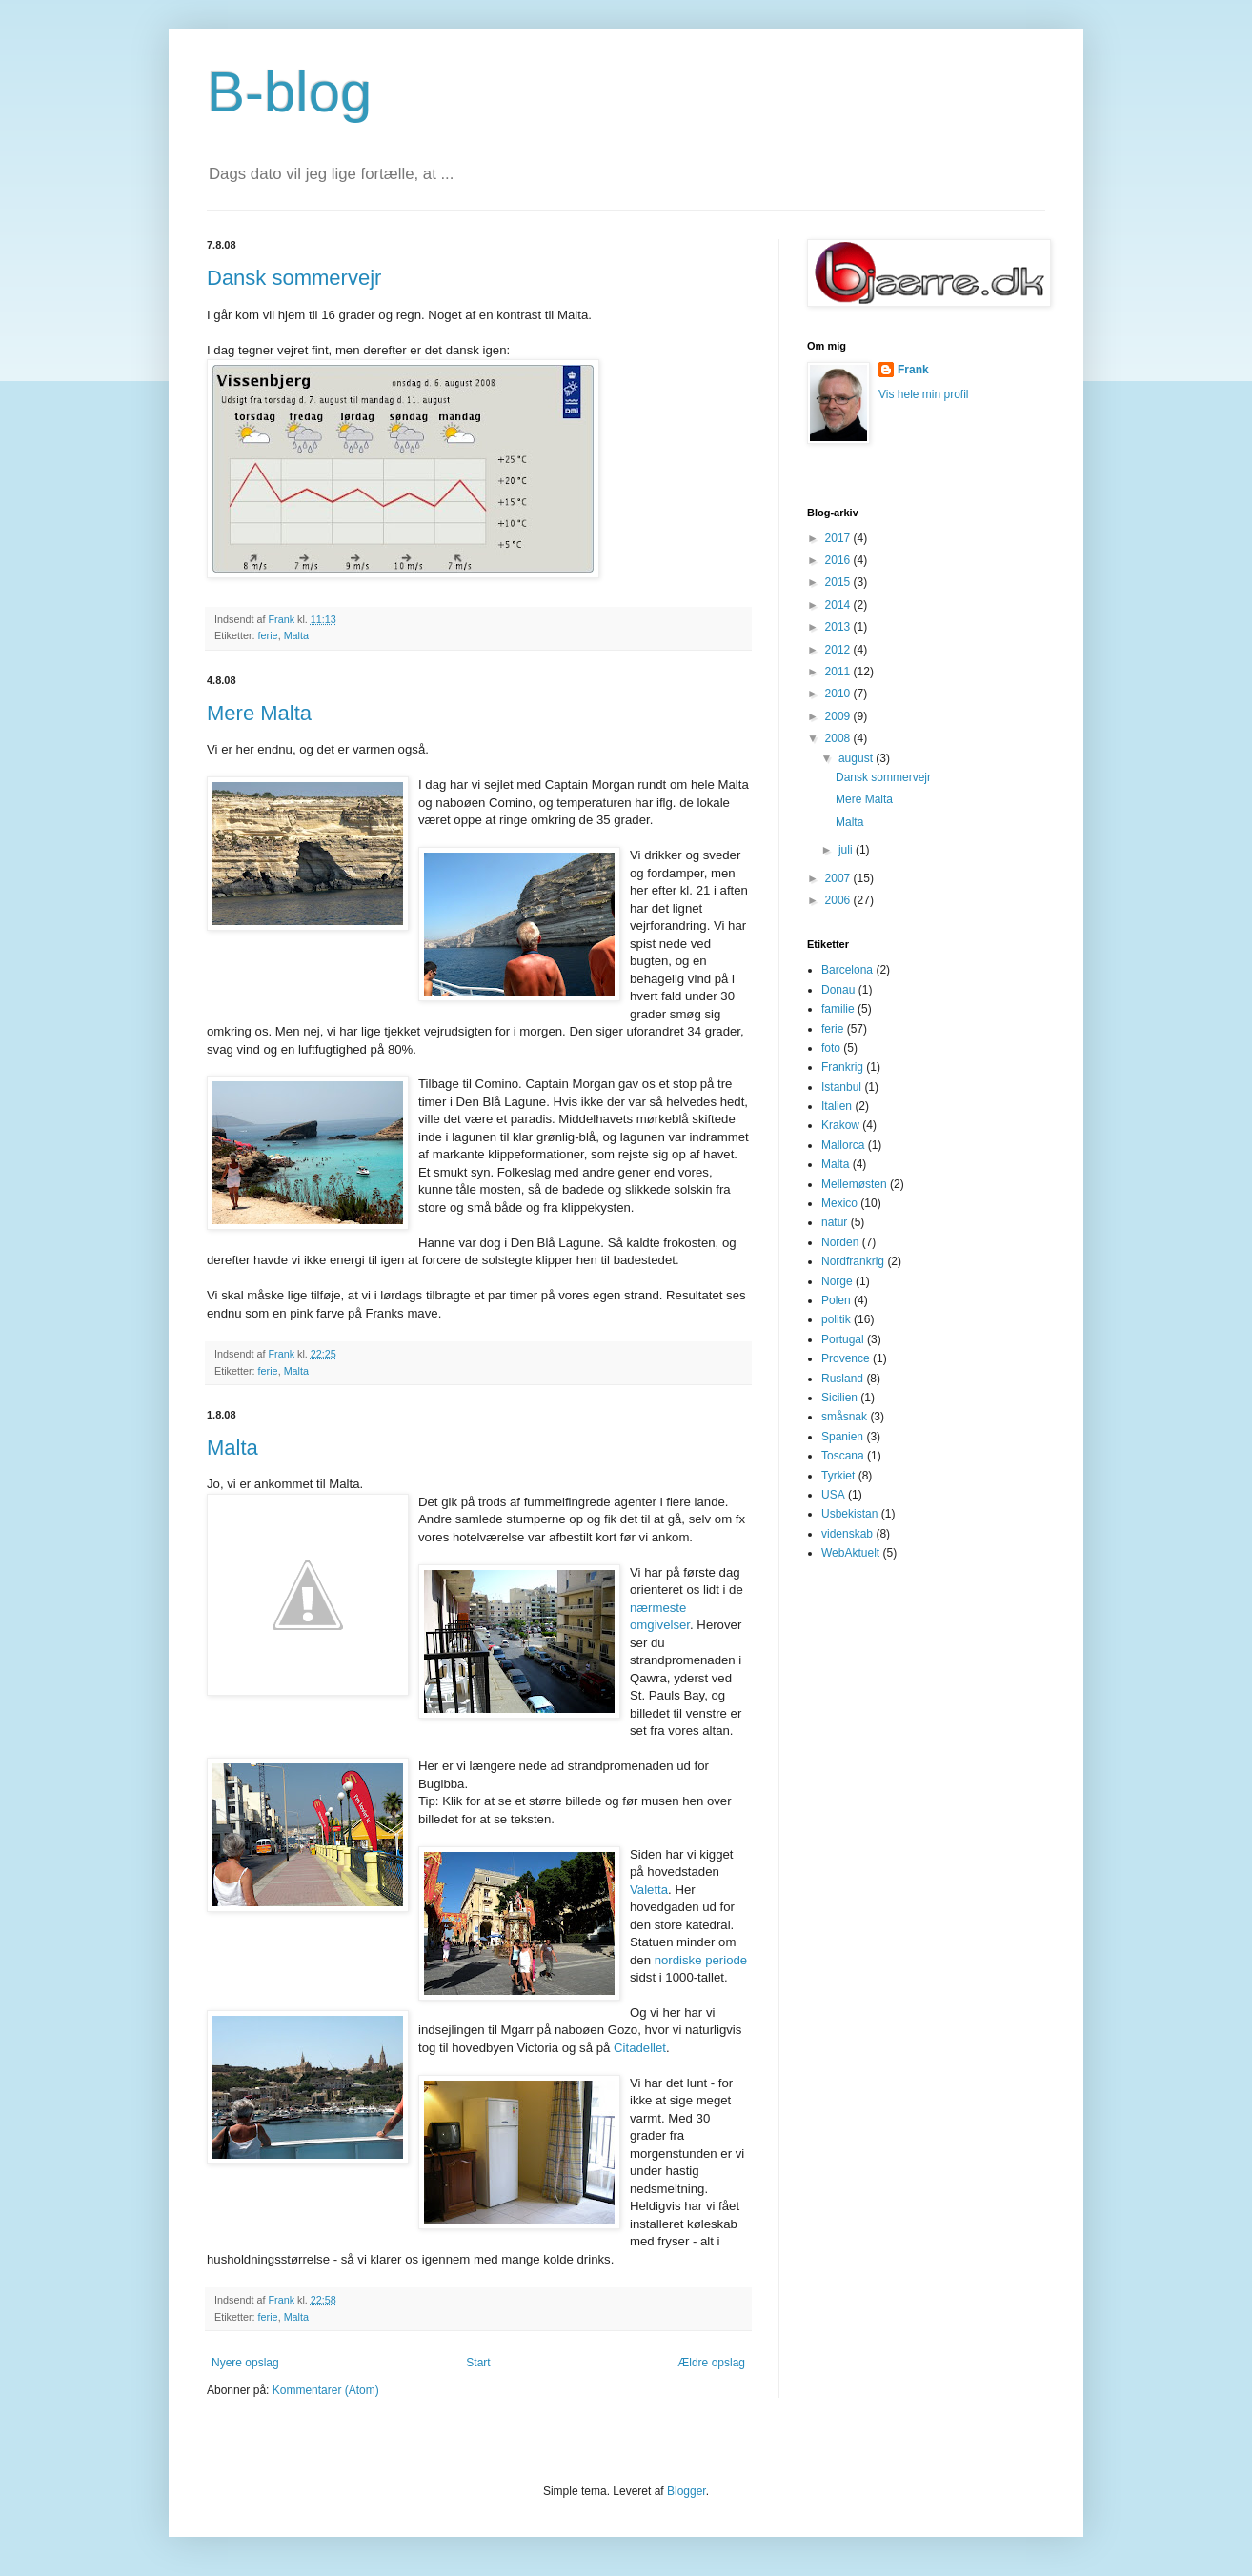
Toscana (842, 1455)
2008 (839, 738)
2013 (839, 627)
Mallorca (842, 1145)
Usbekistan (849, 1513)
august (857, 758)
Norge (837, 1281)
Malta (296, 635)
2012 (839, 649)
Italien (836, 1106)
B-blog (289, 92)
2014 (839, 605)
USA (833, 1494)
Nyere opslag (245, 2362)
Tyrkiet (838, 1475)
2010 (839, 693)
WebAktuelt (850, 1553)
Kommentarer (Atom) (326, 2390)
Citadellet (640, 2048)
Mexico (839, 1203)
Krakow (840, 1125)
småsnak (844, 1416)
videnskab (847, 1533)
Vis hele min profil (923, 394)
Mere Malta (259, 713)
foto (830, 1048)
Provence (845, 1358)
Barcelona (847, 969)
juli (847, 849)
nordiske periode (701, 1960)
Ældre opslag (711, 2362)
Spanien (842, 1436)
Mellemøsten (854, 1184)
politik (836, 1319)
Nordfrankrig (852, 1261)
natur (834, 1222)
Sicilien (839, 1397)
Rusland (842, 1378)
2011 (839, 671)
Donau (838, 989)
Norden (839, 1242)
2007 (839, 878)
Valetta (649, 1889)
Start (478, 2362)
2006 (839, 900)
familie (838, 1009)
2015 (839, 582)
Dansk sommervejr (294, 278)
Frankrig (842, 1067)
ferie (268, 635)
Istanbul (841, 1087)
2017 (839, 538)
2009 (839, 716)
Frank (913, 369)
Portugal (842, 1339)
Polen (836, 1300)
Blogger (686, 2491)
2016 (839, 560)
